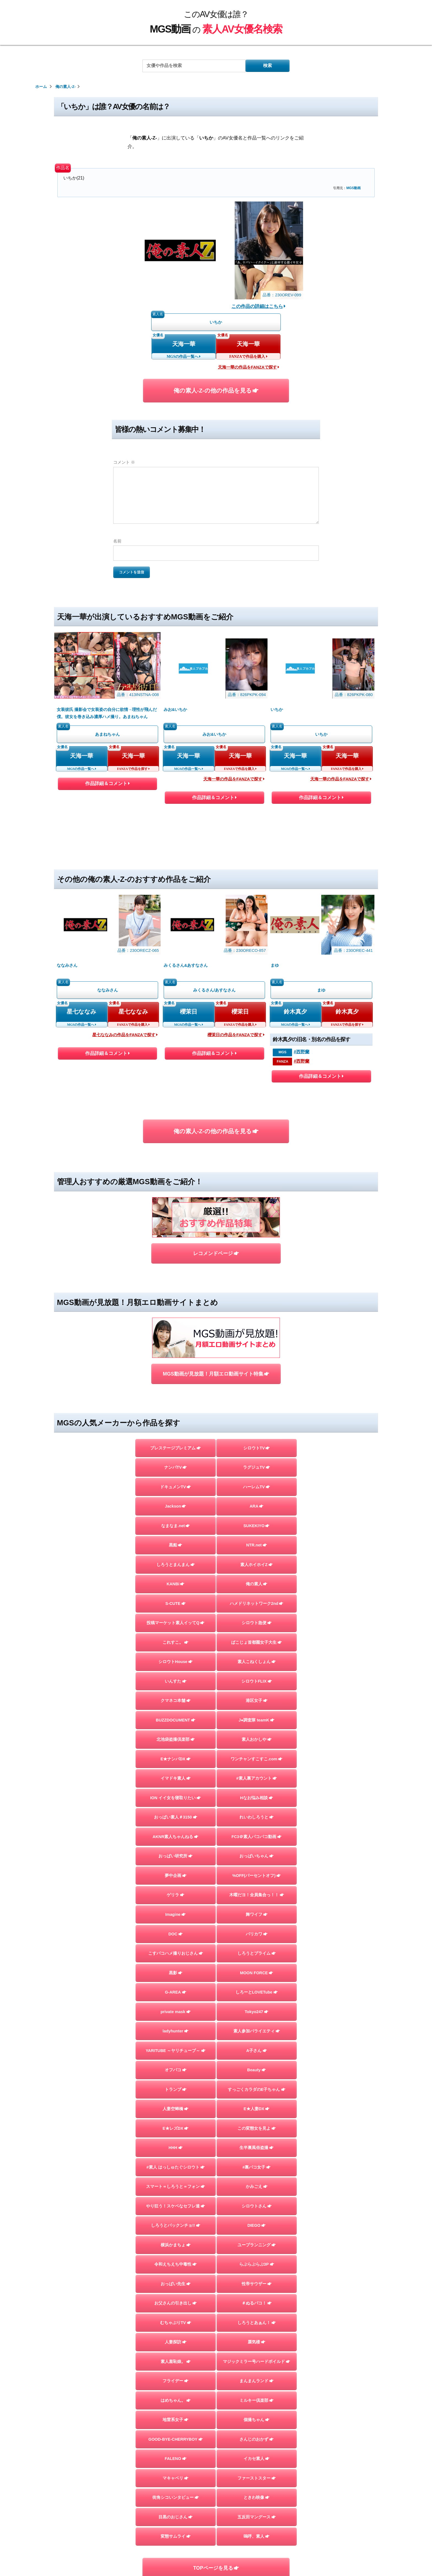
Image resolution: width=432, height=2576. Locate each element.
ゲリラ (175, 1895)
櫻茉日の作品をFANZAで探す (236, 1035)
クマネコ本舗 (176, 1700)
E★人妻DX (256, 2109)
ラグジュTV (256, 1467)
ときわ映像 (256, 2497)
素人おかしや (257, 1739)
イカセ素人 (256, 2458)
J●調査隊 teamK (256, 1720)
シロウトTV (256, 1448)
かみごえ (257, 2186)
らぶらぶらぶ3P (256, 2264)
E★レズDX (175, 2128)
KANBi (176, 1584)
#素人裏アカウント (256, 1778)
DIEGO (256, 2225)
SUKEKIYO (257, 1526)
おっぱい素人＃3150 (175, 1817)
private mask (176, 2012)
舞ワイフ (257, 1914)
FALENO (176, 2458)
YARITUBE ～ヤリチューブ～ (176, 2050)
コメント (124, 462)
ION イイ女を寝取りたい (175, 1798)
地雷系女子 (175, 2419)
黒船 (175, 1545)
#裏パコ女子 (256, 2167)
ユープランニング (256, 2245)
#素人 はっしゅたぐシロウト (175, 2167)
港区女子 (257, 1700)
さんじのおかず (256, 2439)
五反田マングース (256, 2517)
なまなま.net (175, 1526)
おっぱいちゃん (256, 1856)
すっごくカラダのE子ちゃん (256, 2089)
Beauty (256, 2070)
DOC (175, 1934)
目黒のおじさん (175, 2517)
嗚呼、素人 (256, 2536)
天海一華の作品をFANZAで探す (248, 367)
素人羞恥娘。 (176, 2361)
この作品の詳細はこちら (258, 306)
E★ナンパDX (175, 1759)
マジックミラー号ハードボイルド (256, 2361)
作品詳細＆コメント (107, 784)
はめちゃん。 (176, 2400)
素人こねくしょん (256, 1661)
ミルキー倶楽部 (256, 2400)
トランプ (176, 2089)
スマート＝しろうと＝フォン (175, 2186)
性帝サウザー (257, 2284)
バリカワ (257, 1934)
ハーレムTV (256, 1487)
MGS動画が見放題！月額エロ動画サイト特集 (216, 1374)
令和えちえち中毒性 (175, 2264)
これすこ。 (175, 1642)
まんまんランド (256, 2381)
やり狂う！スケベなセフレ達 (175, 2206)
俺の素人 (256, 1584)
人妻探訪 (176, 2342)
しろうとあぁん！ (256, 2322)
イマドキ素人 (176, 1778)
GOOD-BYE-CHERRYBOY (175, 2439)
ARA (256, 1506)
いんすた (176, 1681)
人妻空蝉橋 (175, 2109)
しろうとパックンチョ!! (175, 2225)
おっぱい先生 (176, 2284)
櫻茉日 (188, 1011)
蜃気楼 (256, 2342)
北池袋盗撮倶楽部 (175, 1739)
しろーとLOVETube (257, 1992)
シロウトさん (257, 2206)
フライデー (175, 2381)
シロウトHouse (175, 1661)
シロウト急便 (257, 1623)
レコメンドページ (216, 1253)
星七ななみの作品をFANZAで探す (125, 1035)
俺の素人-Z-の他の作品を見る (216, 390)
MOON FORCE (256, 1973)
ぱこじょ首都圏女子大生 (256, 1642)
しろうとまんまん (175, 1564)
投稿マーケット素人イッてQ (175, 1623)
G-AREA (175, 1992)
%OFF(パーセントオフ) (256, 1875)
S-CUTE (175, 1603)
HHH (176, 2147)
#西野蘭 (301, 1051)
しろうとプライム (256, 1953)
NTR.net (256, 1545)
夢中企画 (176, 1875)
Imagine (175, 1914)
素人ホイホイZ (256, 1564)
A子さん (256, 2050)
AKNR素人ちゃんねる (176, 1836)
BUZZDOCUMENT (175, 1720)
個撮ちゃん (256, 2419)
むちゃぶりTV (175, 2322)
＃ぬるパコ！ (257, 2303)
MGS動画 (353, 188)
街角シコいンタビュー (175, 2497)
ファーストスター (256, 2478)
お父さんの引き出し (175, 2303)
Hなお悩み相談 (256, 1798)
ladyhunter (175, 2031)
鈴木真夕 (295, 1011)
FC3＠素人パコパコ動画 (256, 1836)
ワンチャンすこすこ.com (256, 1759)
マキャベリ (175, 2478)
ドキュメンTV (175, 1487)
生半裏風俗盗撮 (256, 2147)
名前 (117, 541)
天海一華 (183, 344)
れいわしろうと (256, 1817)
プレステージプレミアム (175, 1448)
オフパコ (176, 2070)
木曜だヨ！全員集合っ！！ (256, 1895)
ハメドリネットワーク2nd (256, 1603)
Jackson (175, 1506)
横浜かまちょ (176, 2245)
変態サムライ (176, 2536)
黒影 (175, 1973)
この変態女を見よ (256, 2128)
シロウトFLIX (256, 1681)
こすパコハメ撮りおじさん (175, 1953)
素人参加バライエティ (256, 2031)
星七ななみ (81, 1011)
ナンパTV (175, 1467)
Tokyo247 (256, 2012)
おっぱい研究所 (175, 1856)
